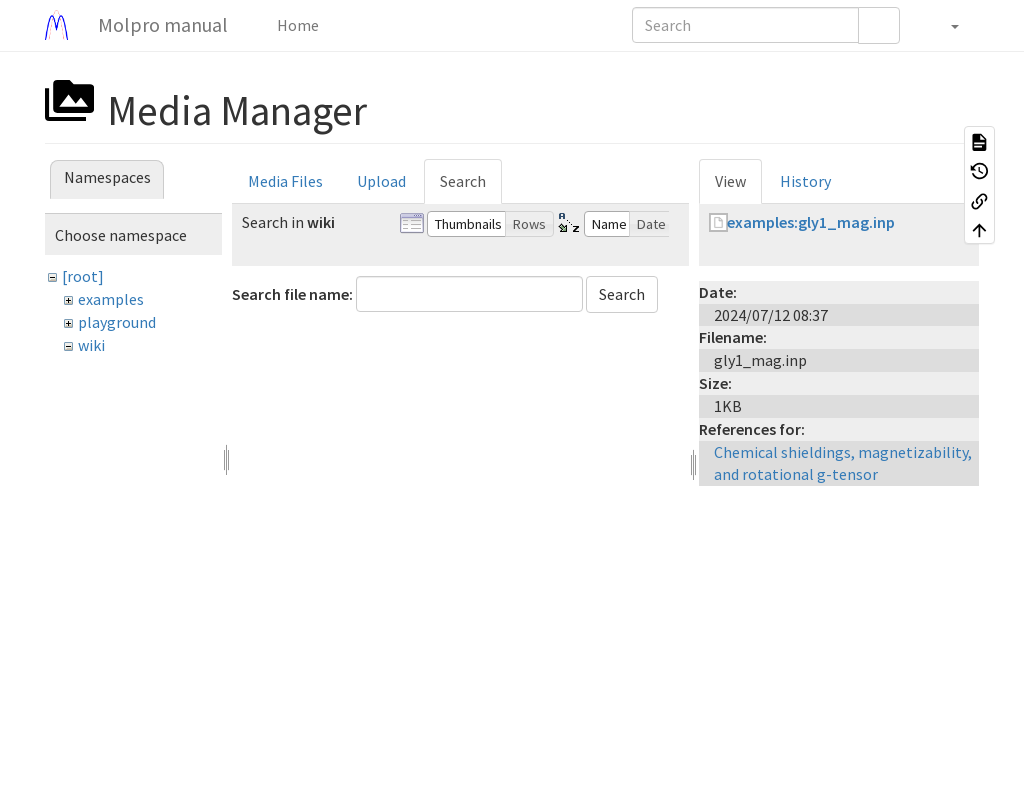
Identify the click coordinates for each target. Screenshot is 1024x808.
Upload (381, 181)
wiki (91, 345)
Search (463, 181)
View (730, 181)
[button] (944, 25)
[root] (83, 276)
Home (296, 25)
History (805, 181)
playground (117, 322)
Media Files (285, 181)
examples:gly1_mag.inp (811, 222)
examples (111, 299)
